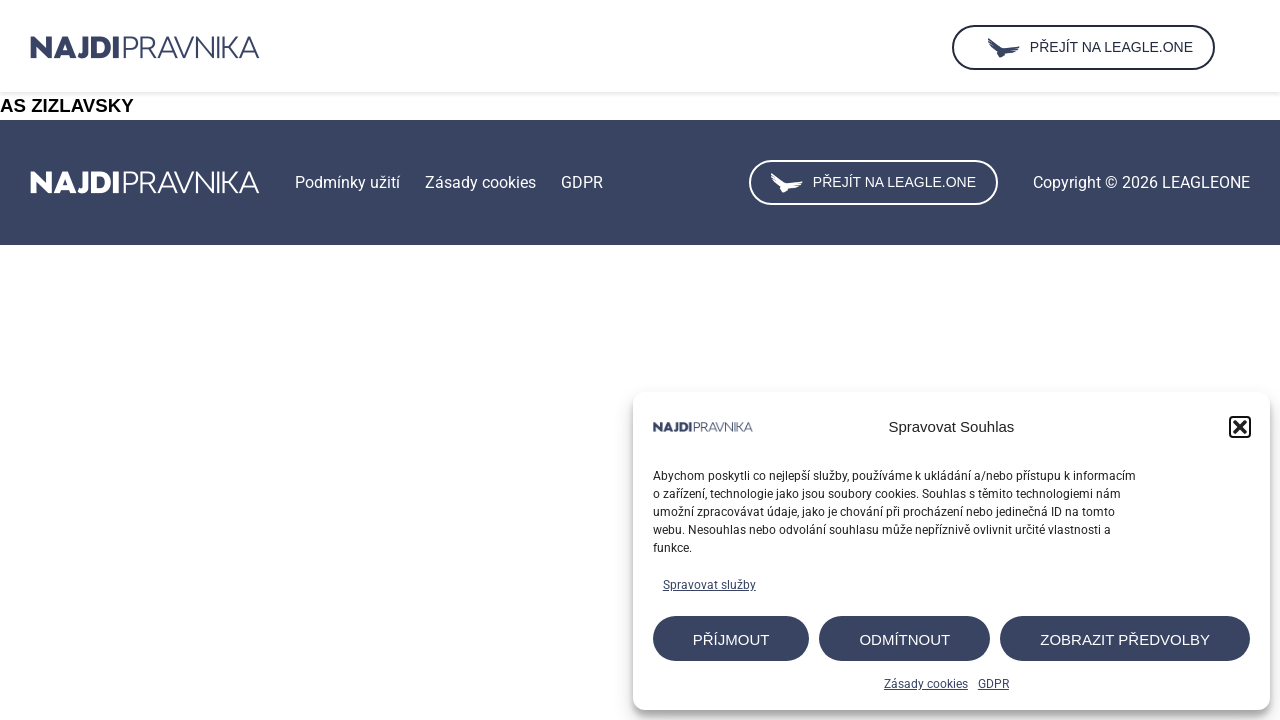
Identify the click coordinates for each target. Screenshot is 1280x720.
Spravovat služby (709, 585)
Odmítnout (904, 639)
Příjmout (731, 639)
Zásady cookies (926, 684)
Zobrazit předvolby (1125, 639)
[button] (1240, 427)
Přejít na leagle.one (873, 183)
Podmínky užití (347, 182)
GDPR (993, 684)
